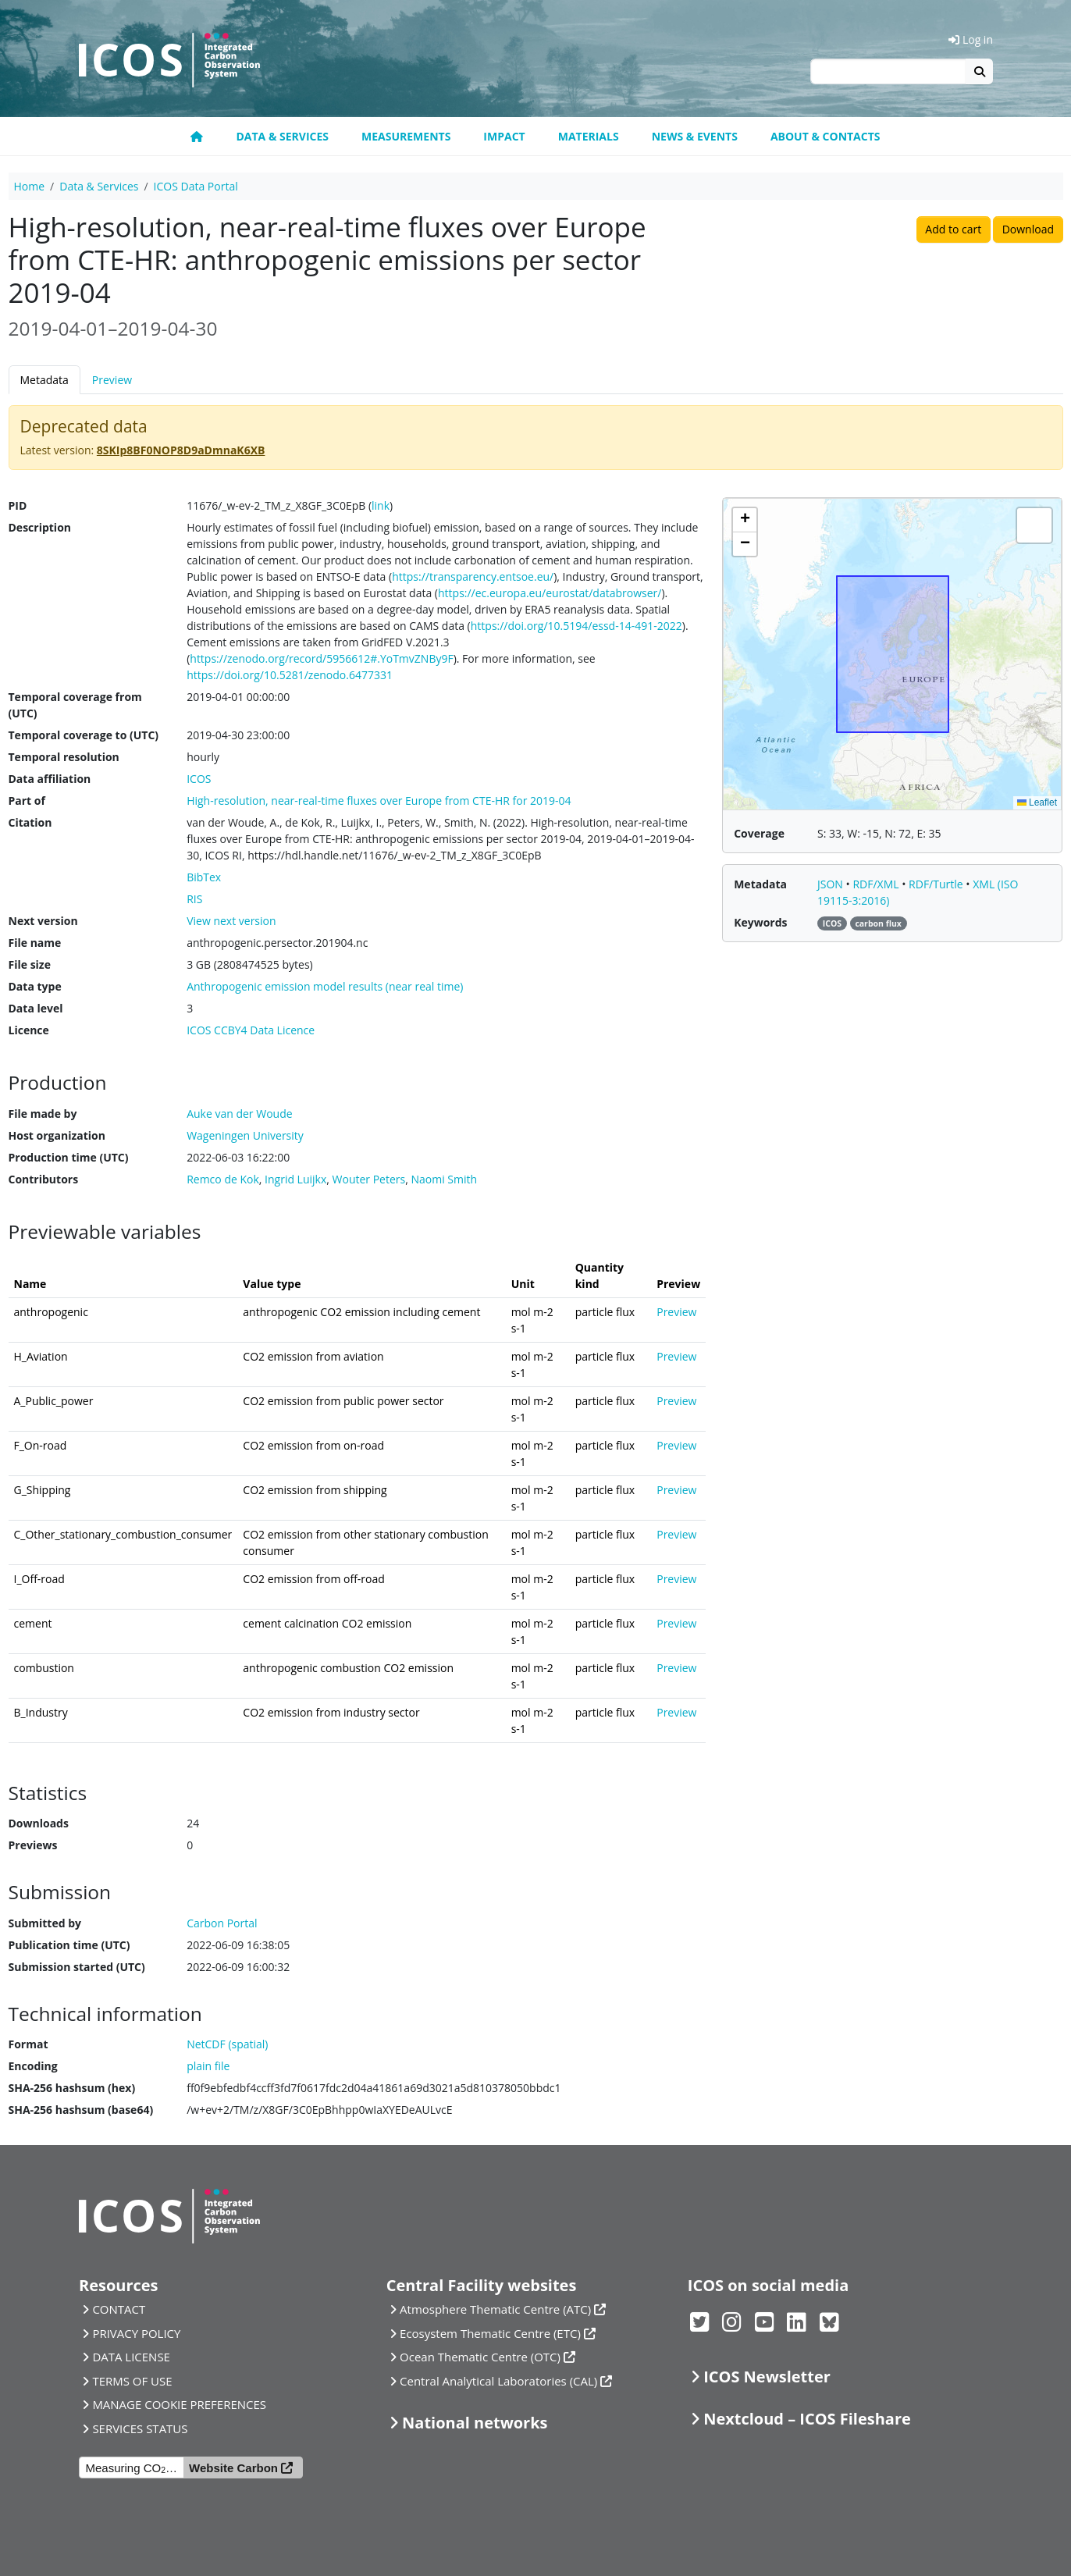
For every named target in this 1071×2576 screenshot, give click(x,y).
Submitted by (45, 1923)
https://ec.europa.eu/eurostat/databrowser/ (549, 592)
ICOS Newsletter (767, 2376)
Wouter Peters (369, 1179)
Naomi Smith (444, 1179)
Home (29, 186)
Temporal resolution (64, 756)
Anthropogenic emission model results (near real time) (325, 986)
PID (18, 505)
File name (35, 942)
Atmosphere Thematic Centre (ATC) (495, 2309)
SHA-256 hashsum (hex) (72, 2087)
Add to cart (953, 229)
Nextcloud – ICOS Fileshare (807, 2418)
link (381, 505)
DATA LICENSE (131, 2356)
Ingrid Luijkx (295, 1179)
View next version (231, 920)
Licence (29, 1030)
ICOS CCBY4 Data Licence (251, 1030)
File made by (43, 1113)
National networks (474, 2422)
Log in (970, 39)
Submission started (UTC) (77, 1966)
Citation (30, 822)
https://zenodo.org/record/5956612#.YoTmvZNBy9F (321, 658)
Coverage (759, 833)
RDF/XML (877, 884)
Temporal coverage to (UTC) (84, 735)
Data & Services (282, 136)
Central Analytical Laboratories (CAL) (498, 2381)
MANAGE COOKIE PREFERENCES (179, 2404)
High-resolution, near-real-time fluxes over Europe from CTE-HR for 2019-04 (379, 800)
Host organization (57, 1135)
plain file (208, 2065)
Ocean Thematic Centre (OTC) (480, 2356)
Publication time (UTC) (69, 1944)
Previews (33, 1845)
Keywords (760, 922)
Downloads (39, 1823)
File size (30, 964)
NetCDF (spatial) (227, 2044)
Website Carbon (233, 2468)
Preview (112, 379)
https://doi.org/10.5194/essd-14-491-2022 (576, 625)
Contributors (44, 1179)
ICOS (199, 778)
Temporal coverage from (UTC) (75, 704)
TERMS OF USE (132, 2381)
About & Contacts (825, 136)
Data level (36, 1008)
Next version (43, 920)
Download (1028, 229)
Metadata (44, 379)
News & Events (695, 136)
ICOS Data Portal (196, 186)
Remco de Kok (223, 1179)
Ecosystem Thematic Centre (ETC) (490, 2333)
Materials (588, 136)
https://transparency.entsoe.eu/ (472, 576)
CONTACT (118, 2309)
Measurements (405, 136)
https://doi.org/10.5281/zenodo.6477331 (290, 674)
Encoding (33, 2065)
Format (28, 2044)
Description (40, 527)
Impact (504, 136)
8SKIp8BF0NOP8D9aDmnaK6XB (181, 450)
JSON (831, 884)
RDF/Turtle (937, 884)
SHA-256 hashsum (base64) (81, 2109)
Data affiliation (50, 778)
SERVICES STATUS (139, 2428)
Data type (35, 986)
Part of (27, 800)
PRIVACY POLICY (136, 2333)
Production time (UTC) (69, 1157)
